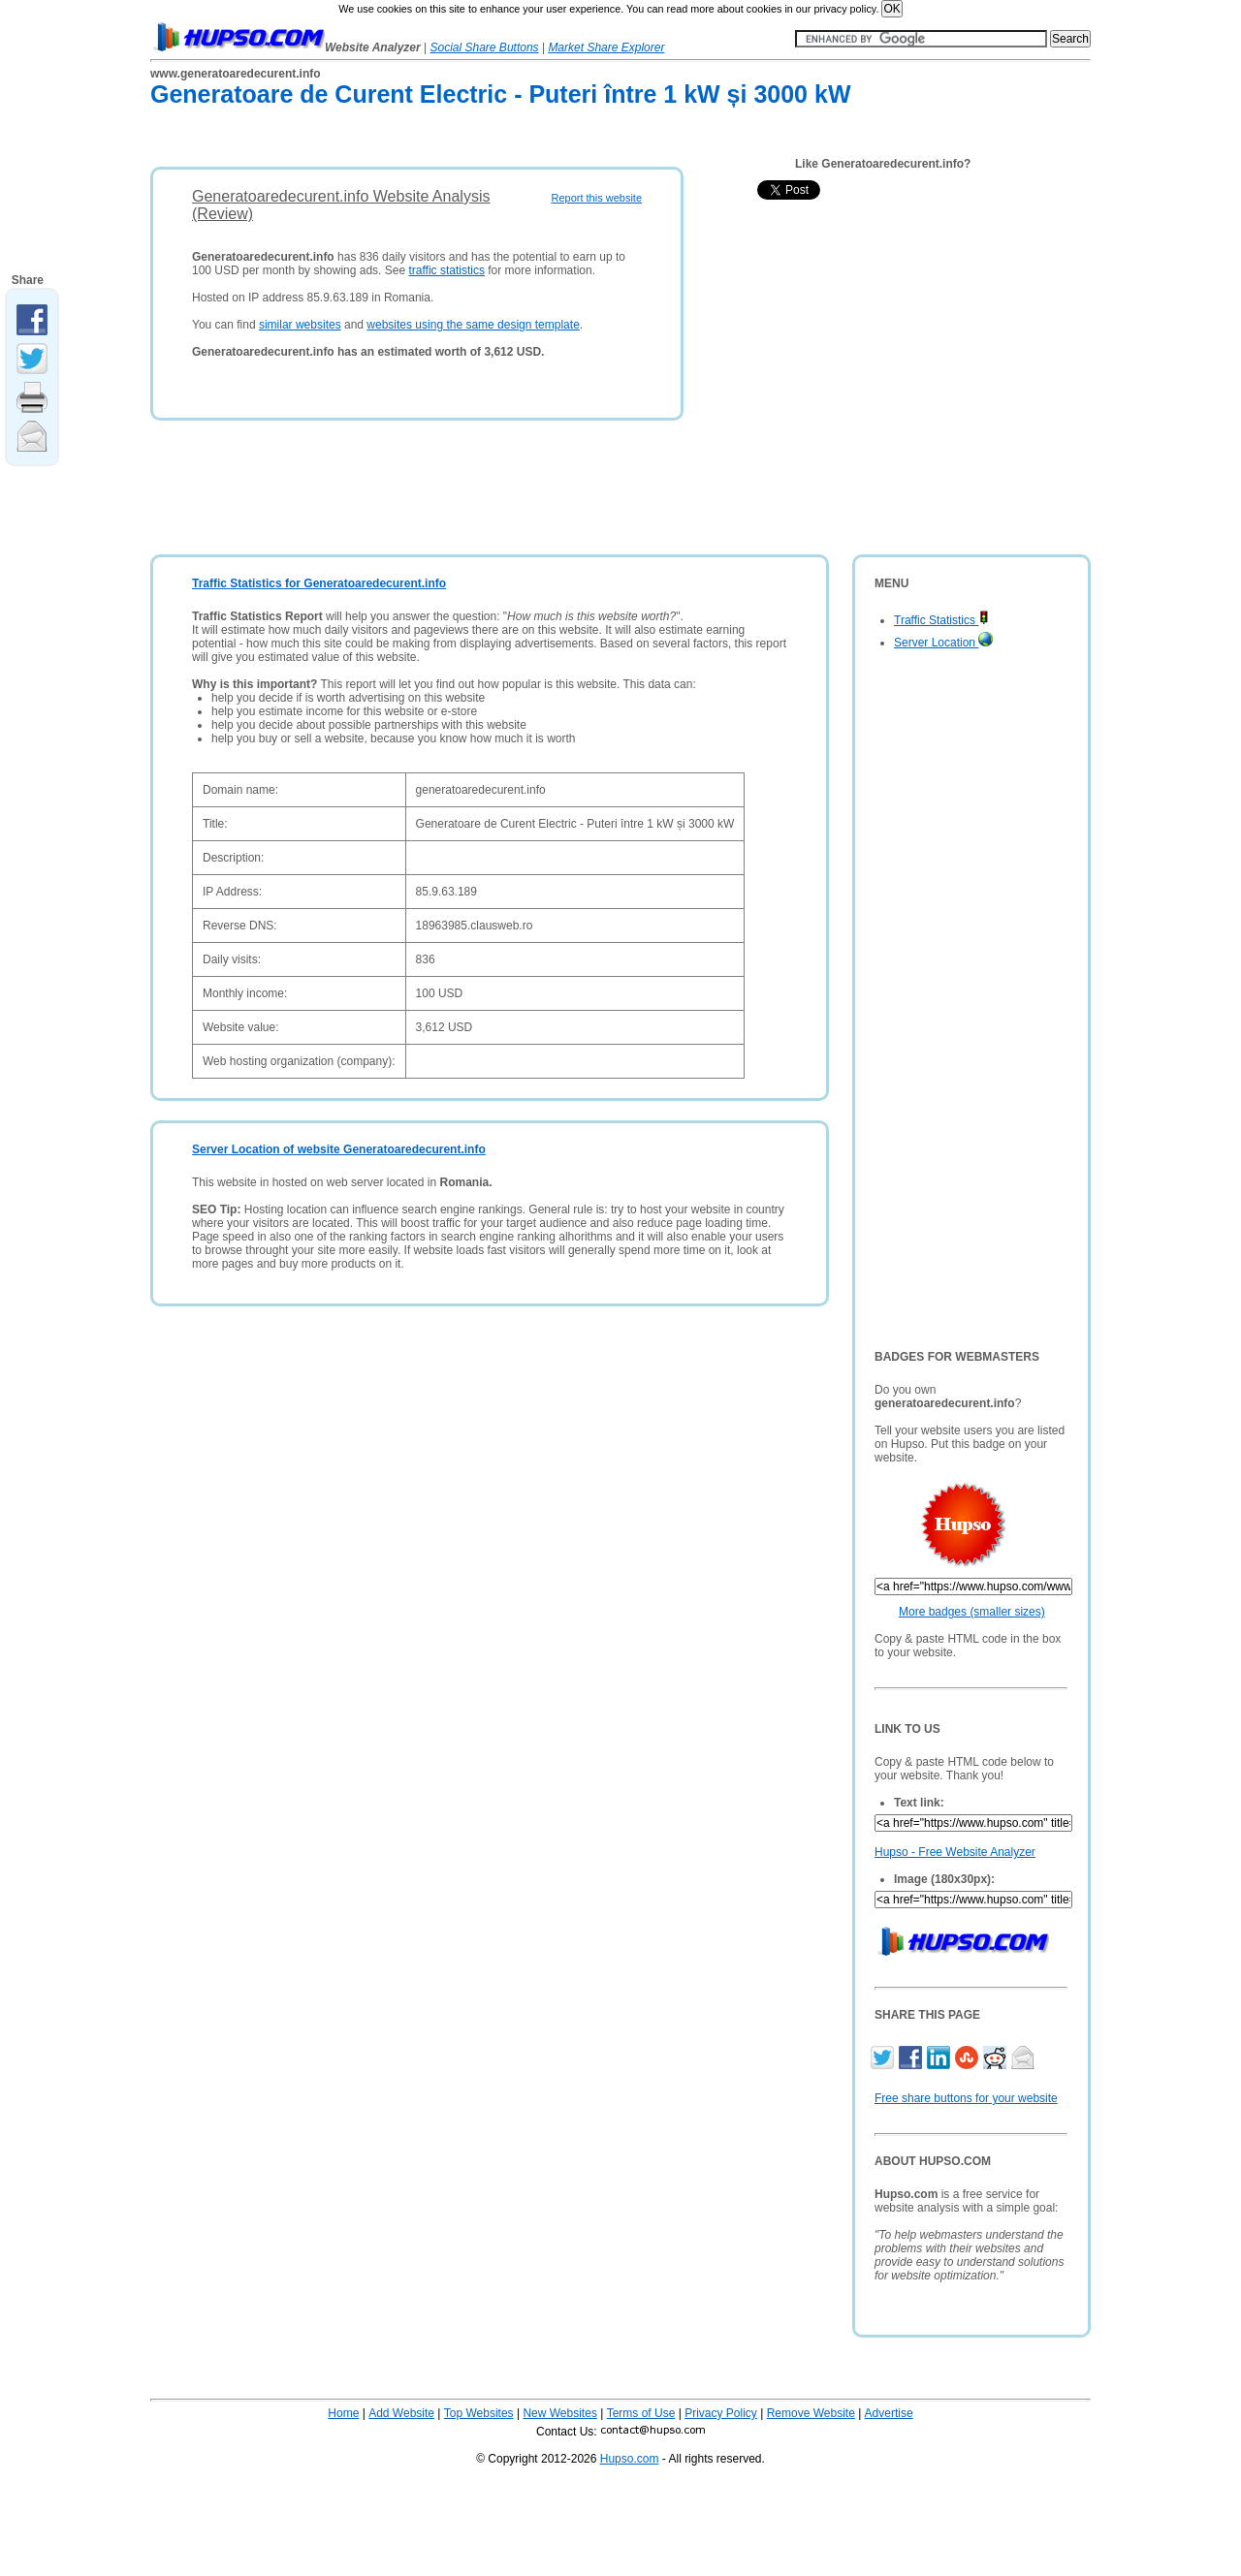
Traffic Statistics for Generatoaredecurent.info (319, 583)
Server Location (943, 642)
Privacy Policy (720, 2413)
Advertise (889, 2413)
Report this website (596, 198)
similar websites (300, 324)
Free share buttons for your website (966, 2098)
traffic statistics (446, 270)
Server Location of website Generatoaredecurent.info (339, 1149)
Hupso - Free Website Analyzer (955, 1852)
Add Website (401, 2413)
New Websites (559, 2413)
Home (343, 2413)
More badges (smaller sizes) (972, 1611)
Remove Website (811, 2413)
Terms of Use (641, 2413)
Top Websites (479, 2413)
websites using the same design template (472, 324)
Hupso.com (629, 2459)
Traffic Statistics (941, 620)
